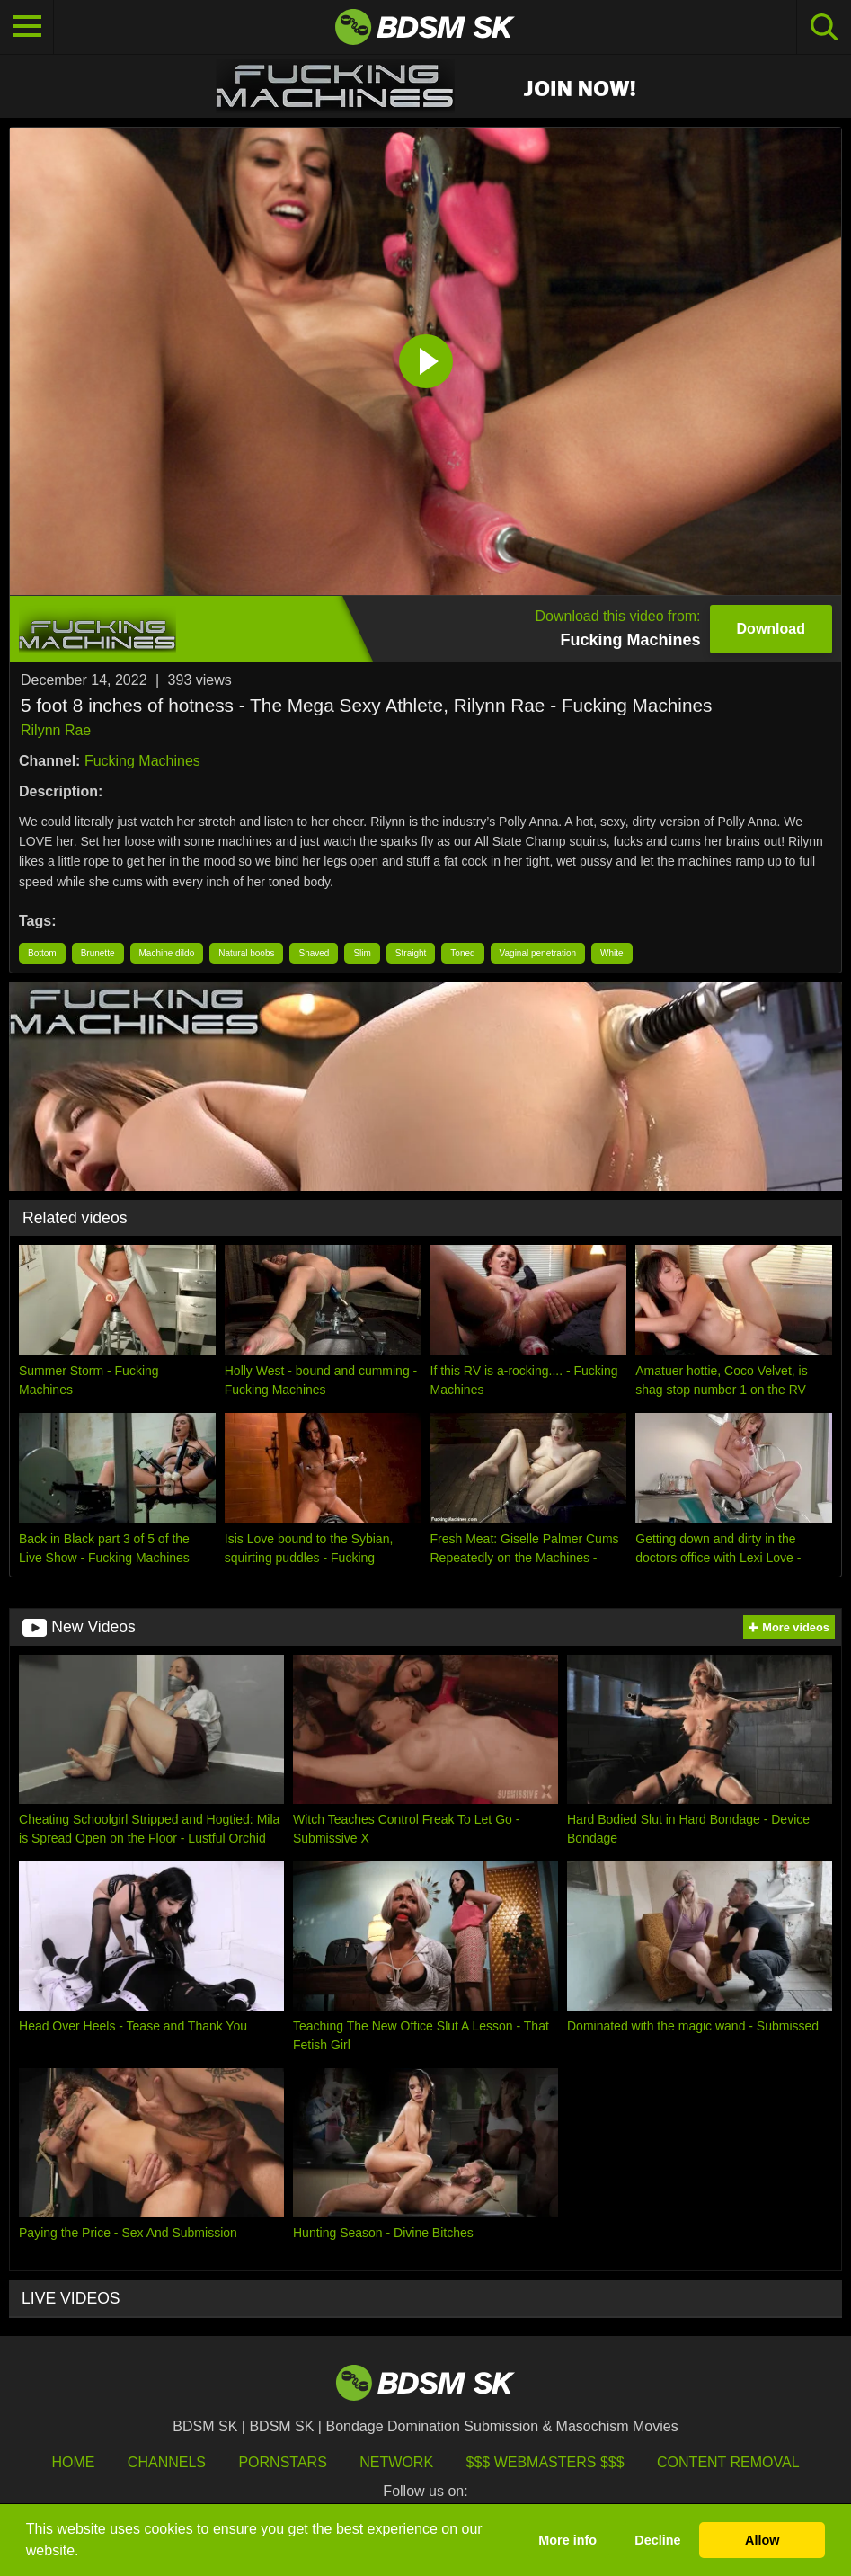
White (612, 953)
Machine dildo (167, 953)
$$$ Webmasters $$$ (545, 2462)
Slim (361, 953)
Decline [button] (657, 2540)
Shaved (313, 953)
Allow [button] (762, 2540)
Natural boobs (246, 953)
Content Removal (728, 2462)
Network (396, 2462)
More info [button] (567, 2540)
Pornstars (282, 2462)
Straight (410, 953)
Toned (462, 953)
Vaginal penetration (538, 953)
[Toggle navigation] (27, 27)
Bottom (42, 953)
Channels (167, 2462)
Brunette (98, 953)
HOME (72, 2462)
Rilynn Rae (56, 730)
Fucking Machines (142, 760)
